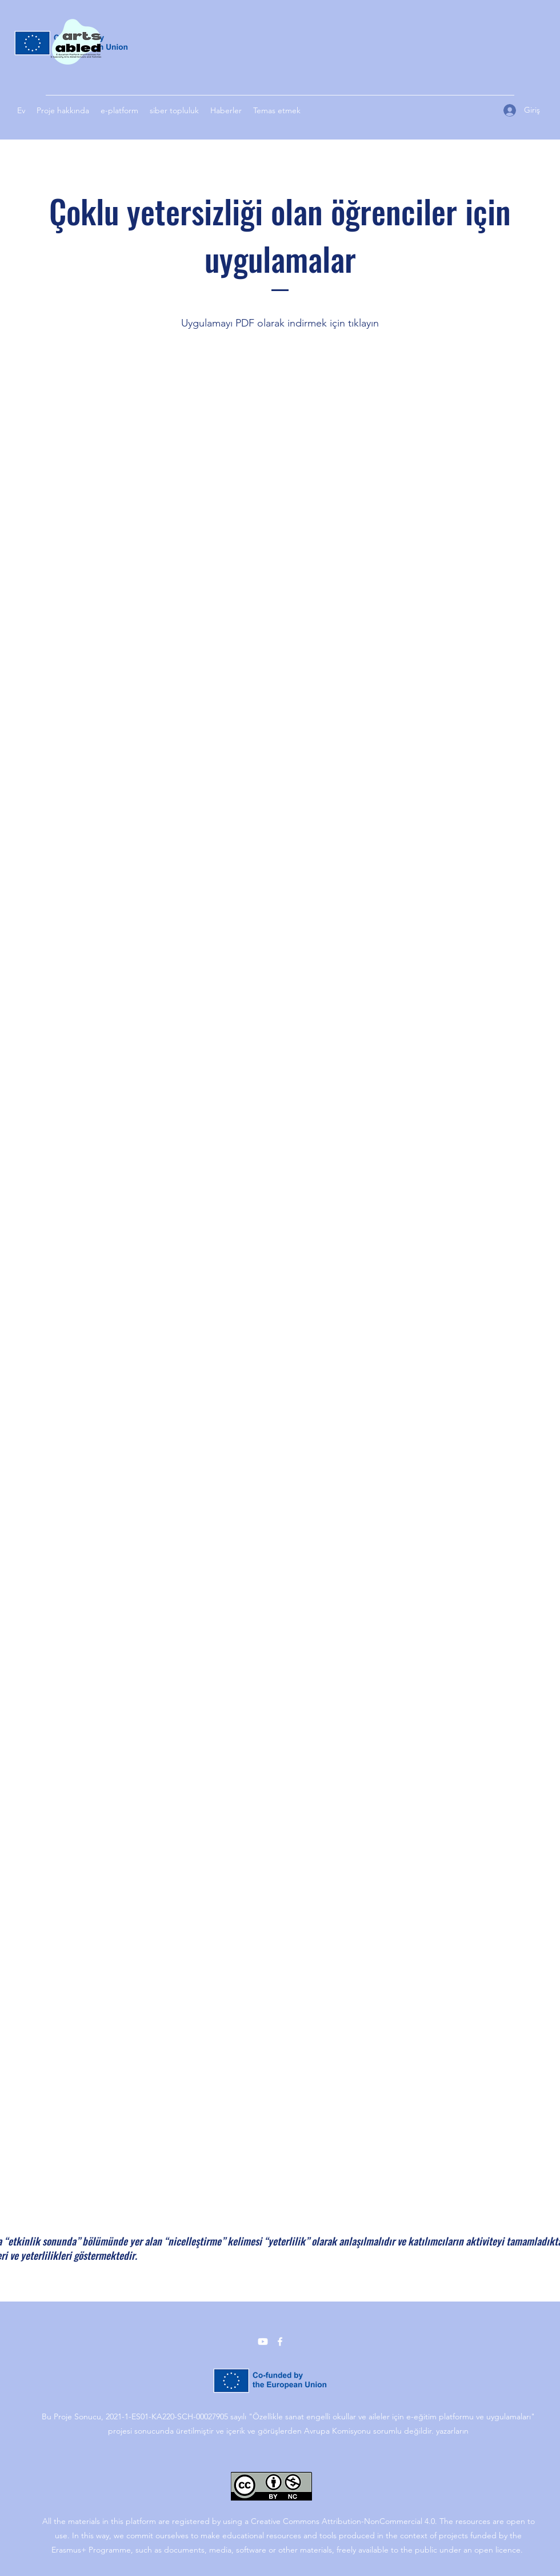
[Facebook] (280, 2341)
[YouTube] (263, 2341)
